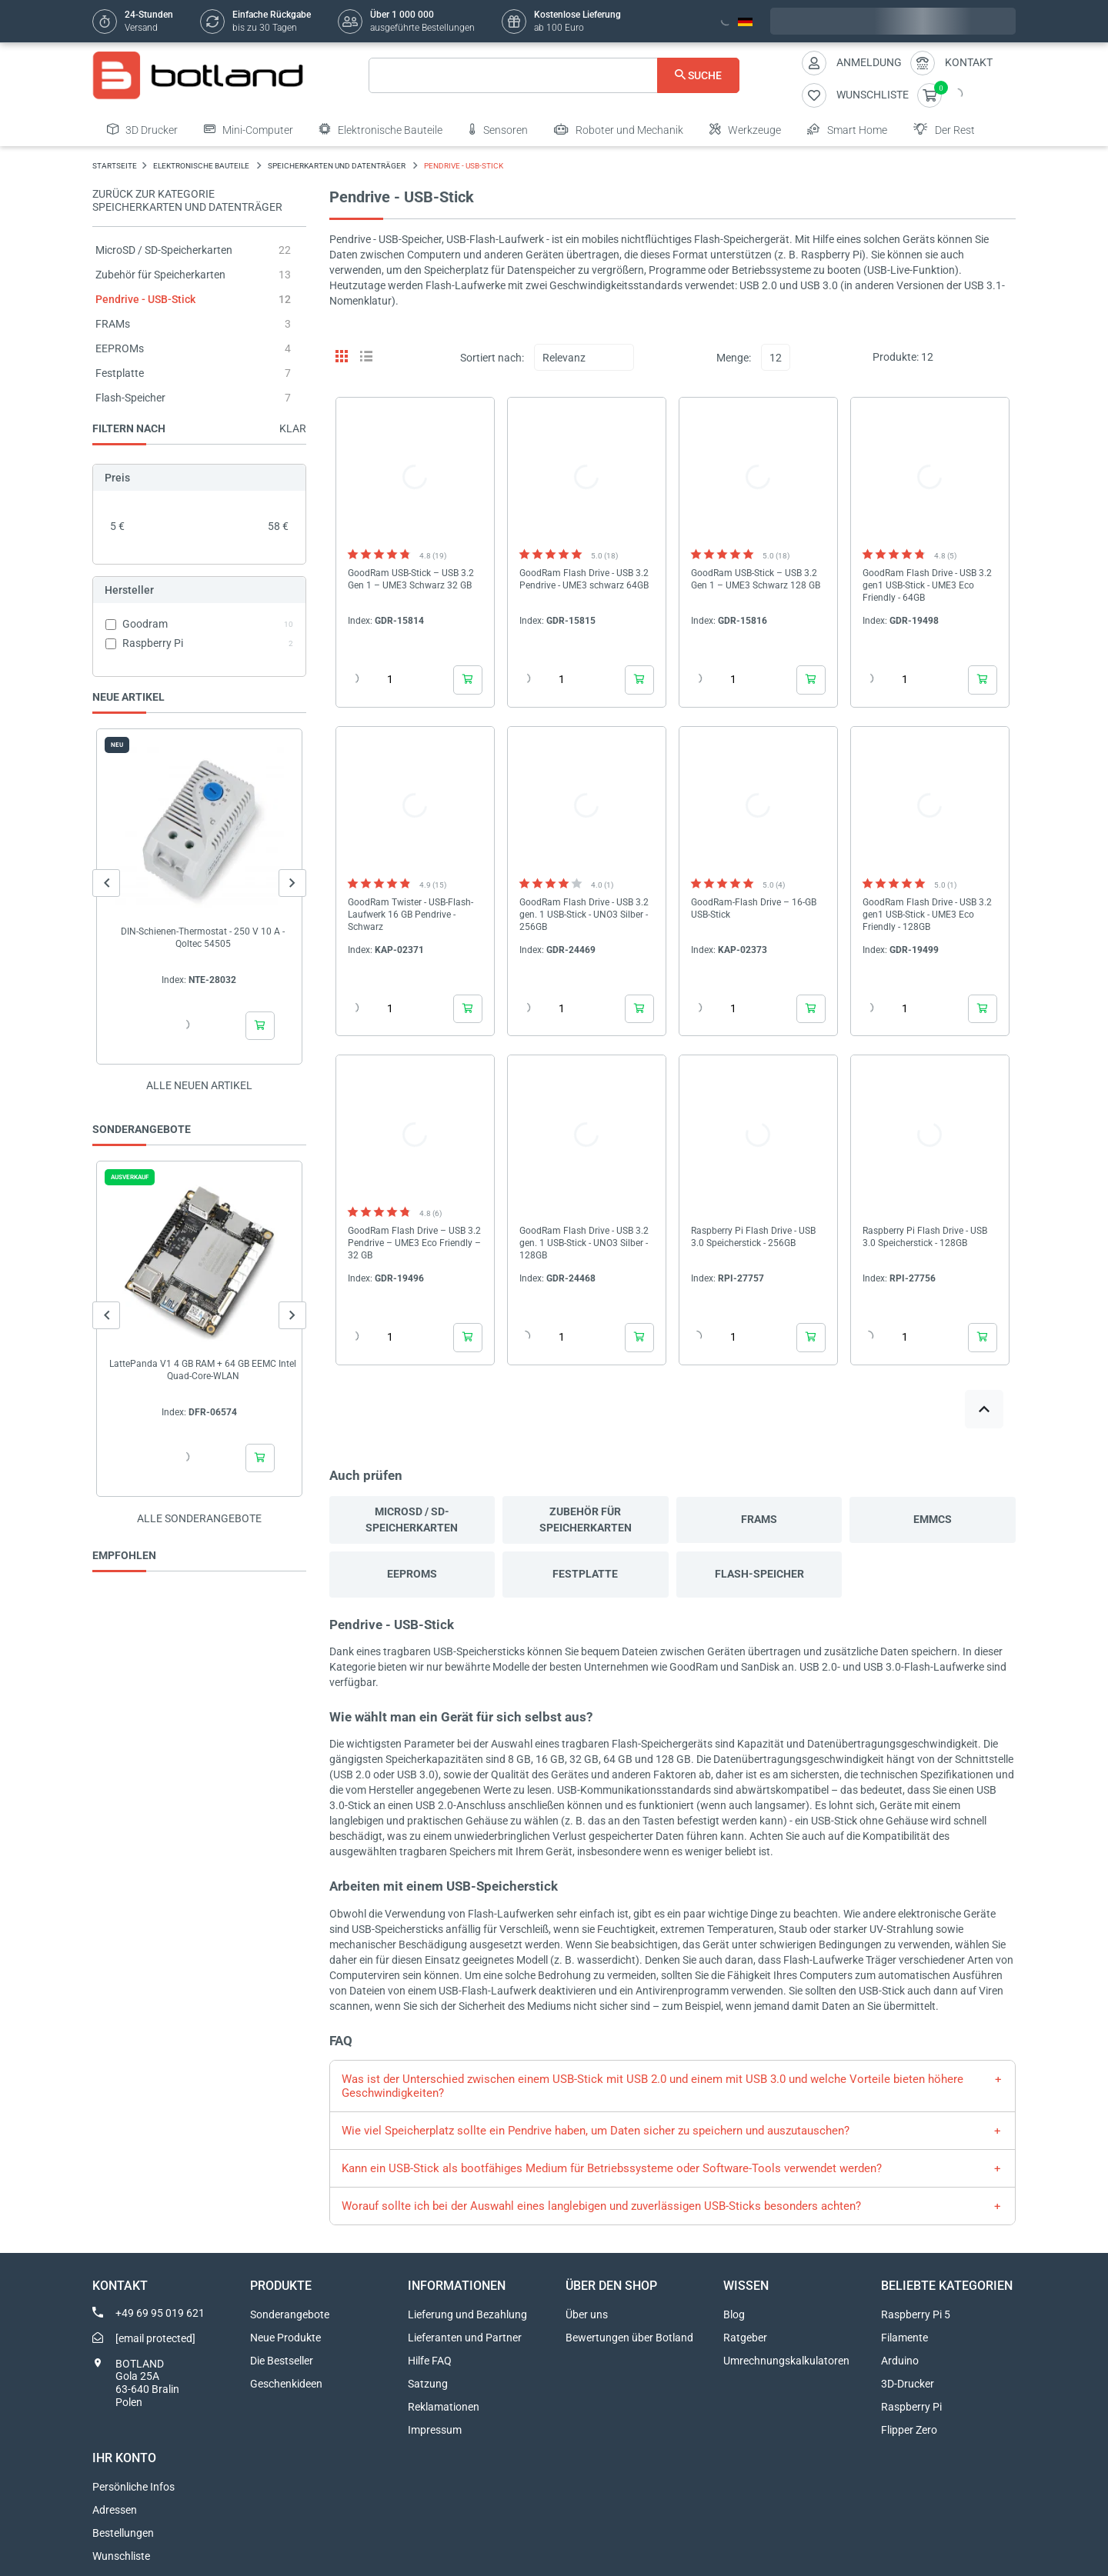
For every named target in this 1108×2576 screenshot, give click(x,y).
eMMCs (932, 1519)
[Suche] (554, 75)
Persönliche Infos (133, 2487)
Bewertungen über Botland (629, 2337)
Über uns (587, 2314)
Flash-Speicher (130, 398)
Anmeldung (869, 62)
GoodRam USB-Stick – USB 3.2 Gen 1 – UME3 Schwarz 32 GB (411, 579)
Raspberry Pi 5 (915, 2314)
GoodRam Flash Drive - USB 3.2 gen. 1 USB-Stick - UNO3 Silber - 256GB (584, 914)
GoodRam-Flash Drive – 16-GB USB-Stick (753, 908)
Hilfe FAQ (430, 2360)
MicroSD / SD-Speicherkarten (163, 250)
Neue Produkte (285, 2337)
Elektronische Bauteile (380, 129)
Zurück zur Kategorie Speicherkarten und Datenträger (187, 200)
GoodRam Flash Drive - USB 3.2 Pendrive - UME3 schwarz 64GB (584, 579)
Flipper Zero (909, 2430)
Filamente (904, 2337)
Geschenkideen (286, 2384)
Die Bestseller (281, 2360)
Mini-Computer (248, 129)
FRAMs (112, 324)
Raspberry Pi (911, 2407)
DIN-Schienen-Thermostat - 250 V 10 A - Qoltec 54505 (203, 937)
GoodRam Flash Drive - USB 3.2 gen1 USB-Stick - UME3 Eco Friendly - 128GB (927, 914)
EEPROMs (119, 348)
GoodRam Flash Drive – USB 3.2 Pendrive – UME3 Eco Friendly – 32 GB (414, 1243)
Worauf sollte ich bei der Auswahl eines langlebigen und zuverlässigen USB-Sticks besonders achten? (601, 2206)
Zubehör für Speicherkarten (160, 274)
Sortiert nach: (492, 358)
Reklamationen (443, 2407)
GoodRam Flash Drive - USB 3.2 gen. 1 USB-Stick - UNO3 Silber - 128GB (584, 1243)
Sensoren (498, 129)
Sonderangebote (289, 2314)
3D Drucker (142, 129)
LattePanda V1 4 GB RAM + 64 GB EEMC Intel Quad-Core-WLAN (202, 1369)
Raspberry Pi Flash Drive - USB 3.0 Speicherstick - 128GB (925, 1236)
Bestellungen (123, 2533)
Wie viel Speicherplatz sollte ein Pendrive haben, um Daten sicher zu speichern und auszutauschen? (595, 2131)
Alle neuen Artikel (199, 1085)
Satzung (428, 2384)
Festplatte (119, 373)
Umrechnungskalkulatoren (786, 2360)
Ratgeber (745, 2337)
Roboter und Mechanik (618, 129)
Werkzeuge (745, 129)
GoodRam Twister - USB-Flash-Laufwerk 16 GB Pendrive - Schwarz (410, 914)
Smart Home (847, 129)
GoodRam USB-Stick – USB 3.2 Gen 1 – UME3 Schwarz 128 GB (755, 579)
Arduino (900, 2360)
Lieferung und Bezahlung (467, 2314)
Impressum (435, 2430)
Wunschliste (121, 2556)
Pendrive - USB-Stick (145, 299)
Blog (734, 2314)
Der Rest (944, 129)
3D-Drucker (907, 2384)
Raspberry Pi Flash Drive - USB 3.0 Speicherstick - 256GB (753, 1236)
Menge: (733, 358)
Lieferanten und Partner (465, 2337)
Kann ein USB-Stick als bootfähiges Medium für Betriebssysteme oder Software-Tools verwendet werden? (612, 2168)
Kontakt (969, 62)
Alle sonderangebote (199, 1518)
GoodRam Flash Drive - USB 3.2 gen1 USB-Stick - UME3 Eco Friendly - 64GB (927, 585)
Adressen (114, 2510)
